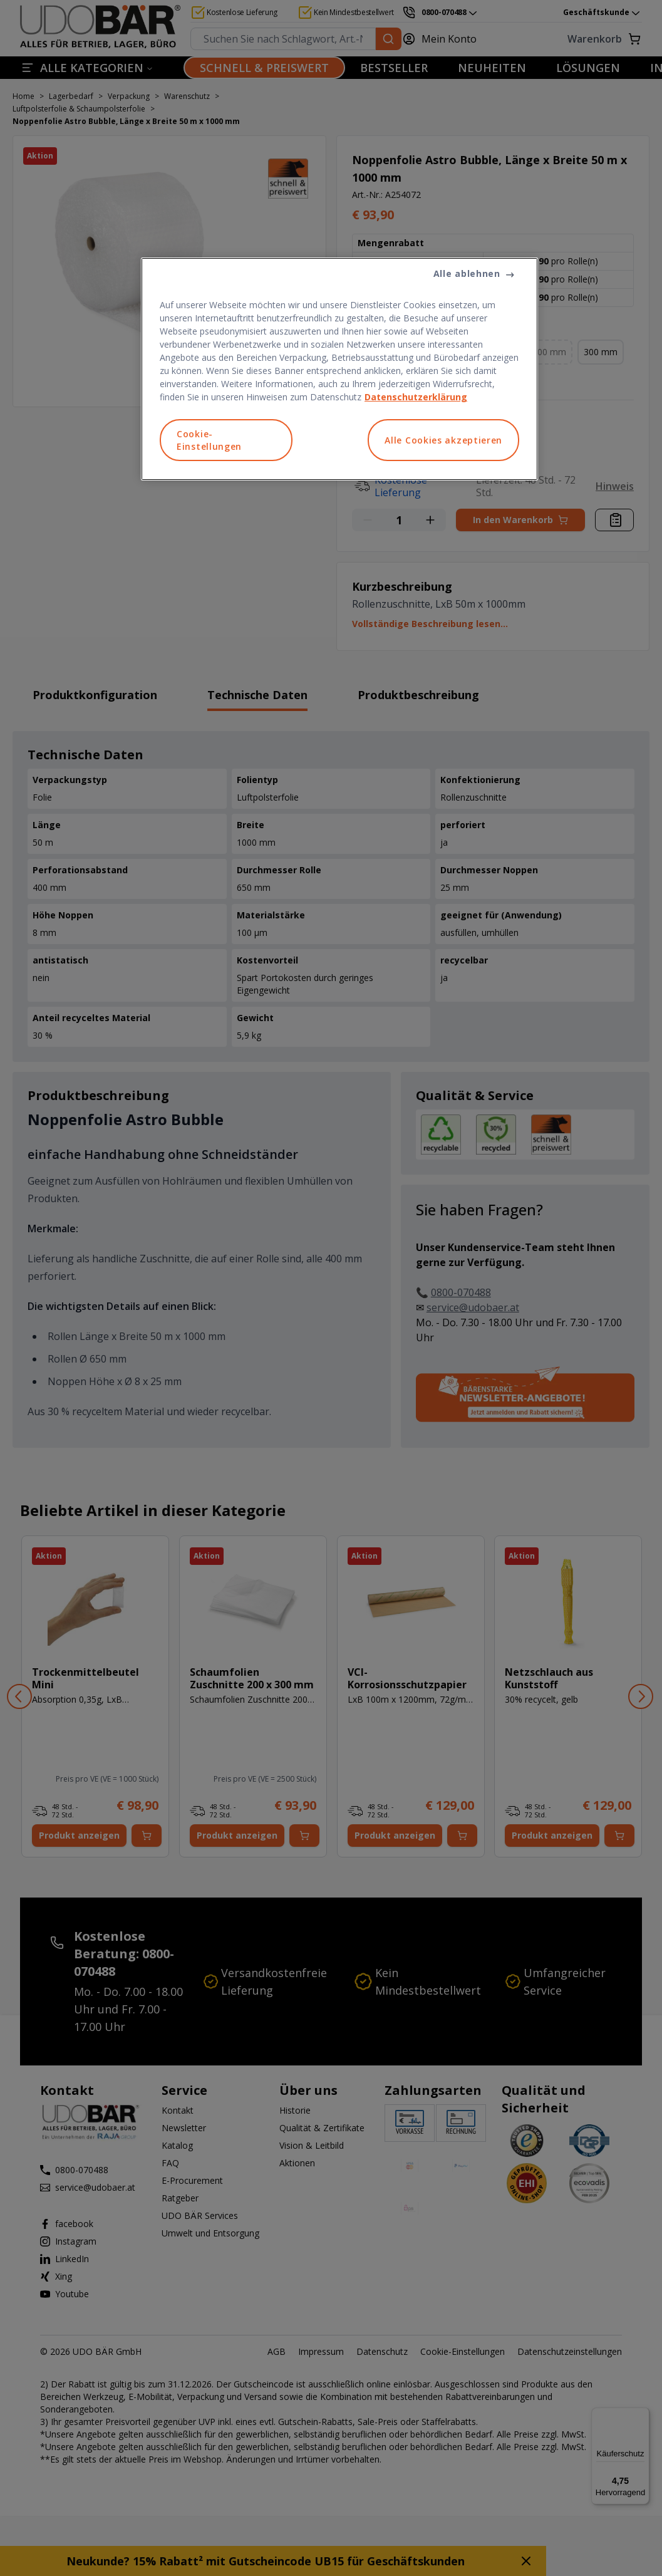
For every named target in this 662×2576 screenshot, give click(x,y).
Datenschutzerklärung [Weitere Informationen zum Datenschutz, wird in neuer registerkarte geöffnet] (416, 397)
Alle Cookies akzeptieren (443, 440)
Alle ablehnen (466, 273)
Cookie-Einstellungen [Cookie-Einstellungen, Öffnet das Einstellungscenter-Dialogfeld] (209, 440)
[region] (339, 368)
